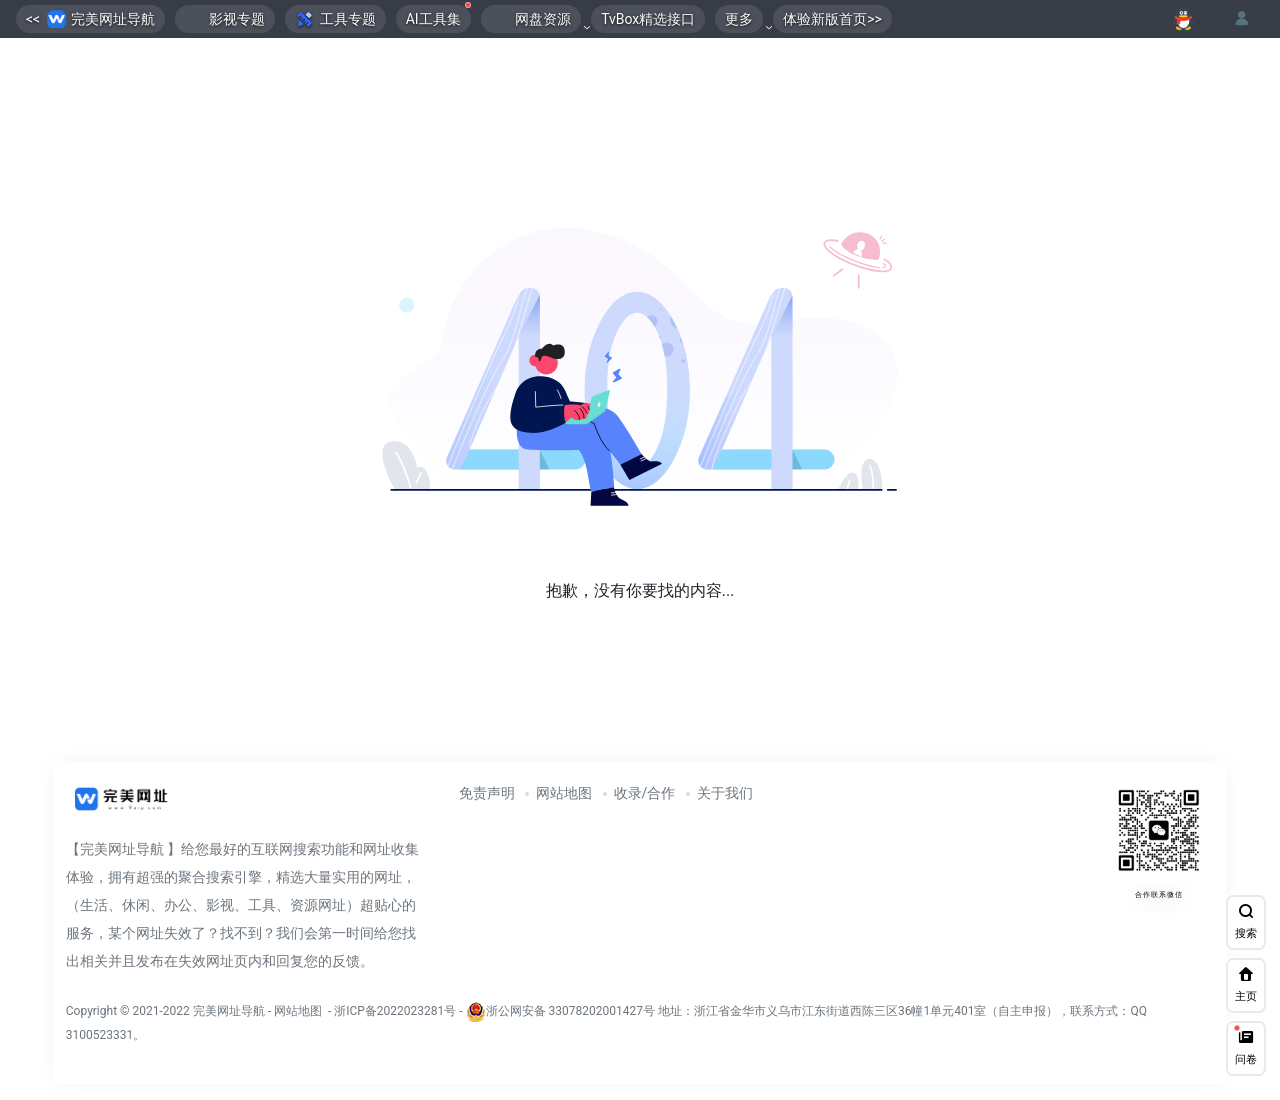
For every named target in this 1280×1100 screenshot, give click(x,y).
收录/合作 (645, 793)
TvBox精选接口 (648, 19)
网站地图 (564, 793)
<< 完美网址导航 (90, 19)
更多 (739, 19)
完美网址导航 (230, 1011)
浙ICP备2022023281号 (395, 1011)
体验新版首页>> (832, 19)
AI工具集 (438, 16)
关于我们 (725, 793)
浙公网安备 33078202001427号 (570, 1011)
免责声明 (487, 793)
